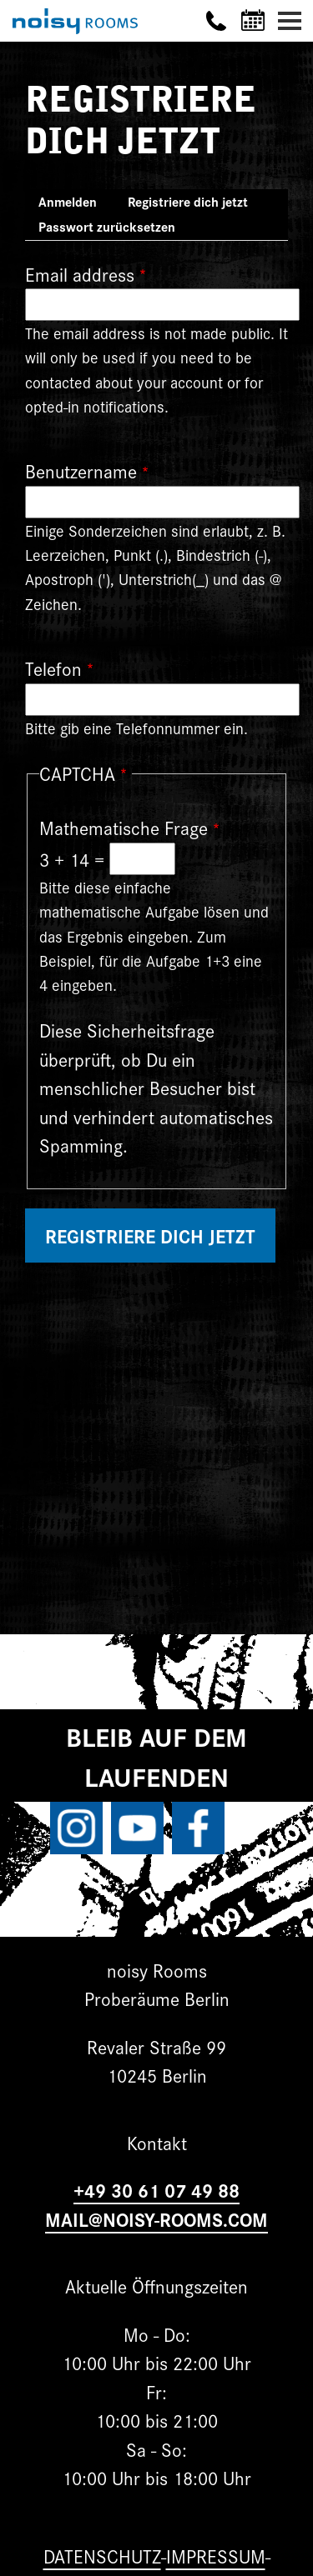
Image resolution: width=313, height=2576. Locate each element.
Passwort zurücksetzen (106, 226)
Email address (79, 274)
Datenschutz (102, 2555)
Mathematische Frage (123, 827)
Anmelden (67, 201)
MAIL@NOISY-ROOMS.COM (156, 2219)
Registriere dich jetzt (194, 203)
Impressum (215, 2555)
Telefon (53, 668)
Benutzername (81, 470)
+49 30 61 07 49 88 (156, 2189)
